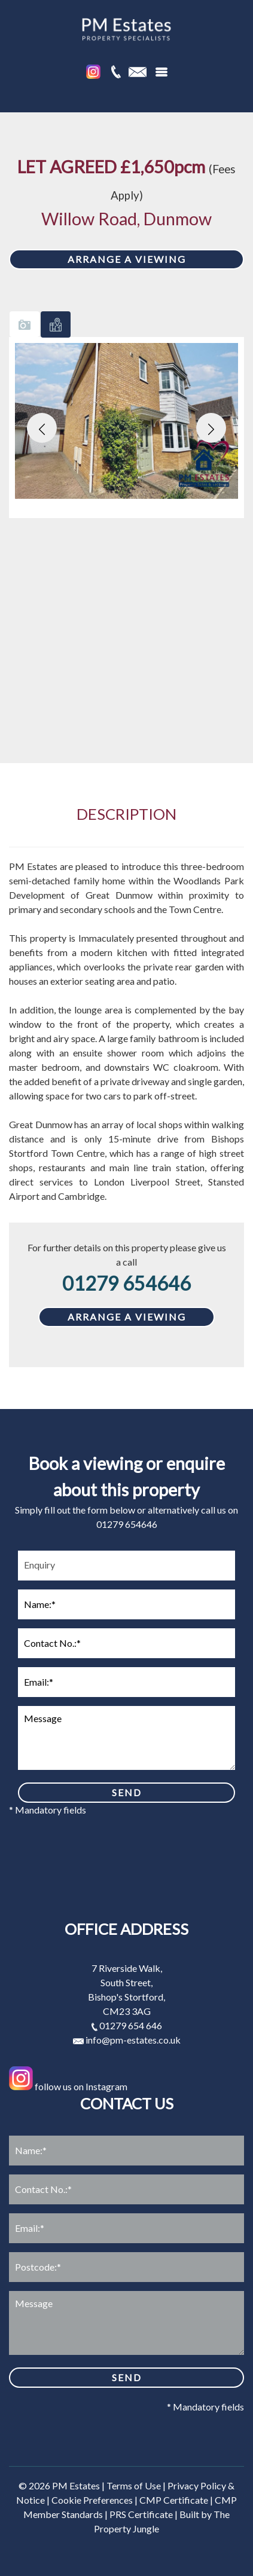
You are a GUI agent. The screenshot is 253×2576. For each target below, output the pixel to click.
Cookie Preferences (92, 2499)
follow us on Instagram (68, 2086)
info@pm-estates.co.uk (127, 2039)
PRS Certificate (141, 2514)
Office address (126, 1929)
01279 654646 (126, 1283)
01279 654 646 (127, 2025)
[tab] (24, 324)
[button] (42, 428)
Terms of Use (133, 2485)
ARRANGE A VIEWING (127, 259)
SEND (127, 1792)
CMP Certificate (173, 2499)
